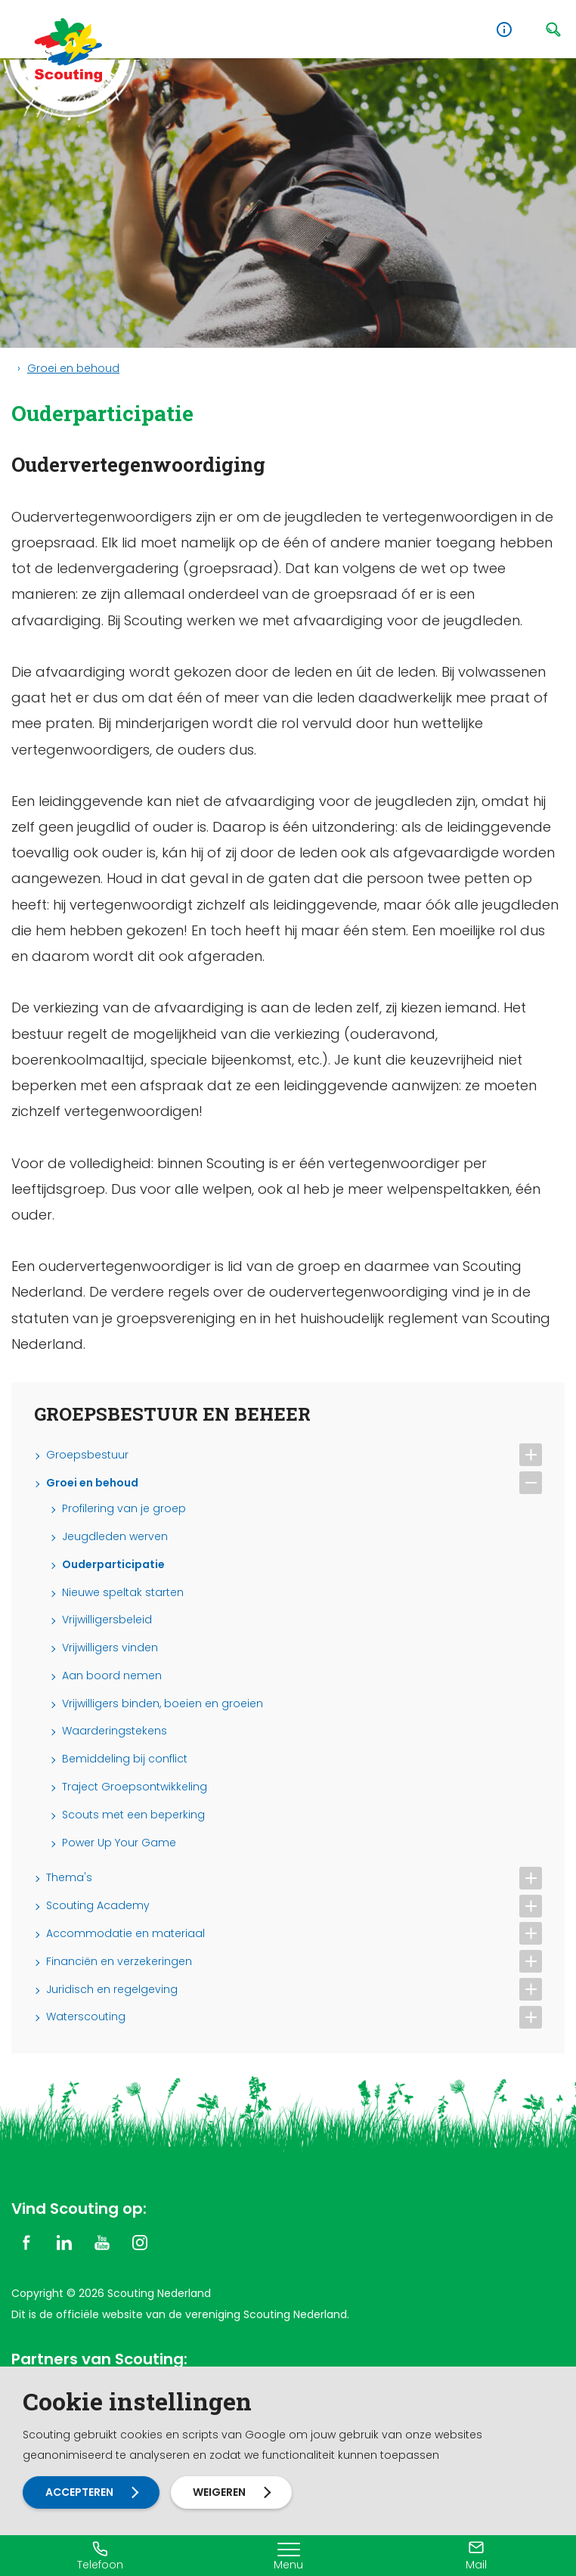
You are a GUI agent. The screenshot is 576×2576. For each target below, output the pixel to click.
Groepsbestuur (87, 1455)
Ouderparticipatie (113, 1564)
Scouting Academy (98, 1905)
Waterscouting (85, 2016)
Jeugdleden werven (115, 1536)
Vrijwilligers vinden (110, 1647)
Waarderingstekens (114, 1731)
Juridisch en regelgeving (112, 1989)
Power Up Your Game (119, 1843)
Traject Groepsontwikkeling (134, 1787)
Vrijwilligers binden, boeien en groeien (162, 1703)
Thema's (69, 1877)
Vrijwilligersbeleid (107, 1619)
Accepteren (80, 2492)
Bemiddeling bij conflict (124, 1759)
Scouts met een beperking (133, 1815)
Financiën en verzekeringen (119, 1961)
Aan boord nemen (112, 1675)
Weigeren (222, 2492)
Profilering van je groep (124, 1508)
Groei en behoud (73, 368)
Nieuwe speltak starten (123, 1592)
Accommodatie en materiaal (125, 1933)
